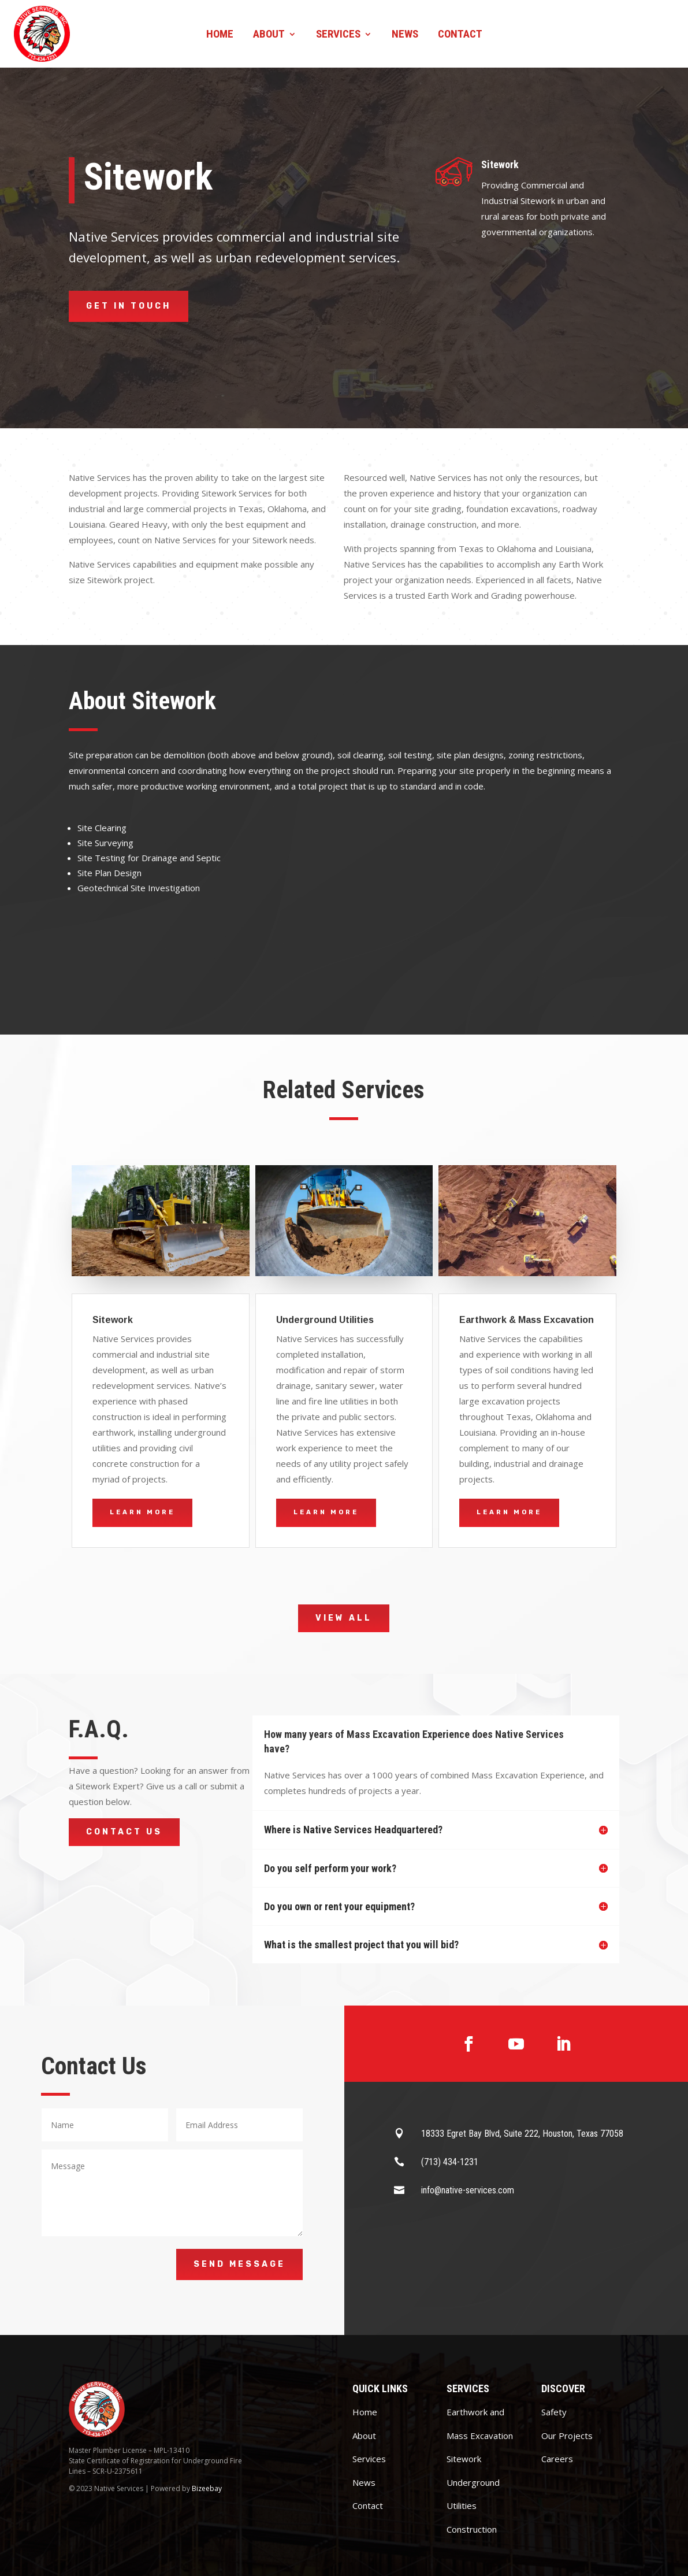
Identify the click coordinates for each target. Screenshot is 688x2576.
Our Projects (567, 2435)
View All (343, 1618)
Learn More (142, 1512)
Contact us (619, 34)
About (269, 35)
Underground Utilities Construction (473, 2506)
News (405, 35)
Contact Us (124, 1832)
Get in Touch (128, 306)
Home (219, 35)
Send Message (239, 2264)
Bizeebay (207, 2488)
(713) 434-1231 (449, 2161)
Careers (557, 2458)
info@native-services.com (467, 2190)
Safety (554, 2412)
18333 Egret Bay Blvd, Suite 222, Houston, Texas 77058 (522, 2133)
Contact (460, 35)
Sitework (464, 2458)
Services (338, 35)
